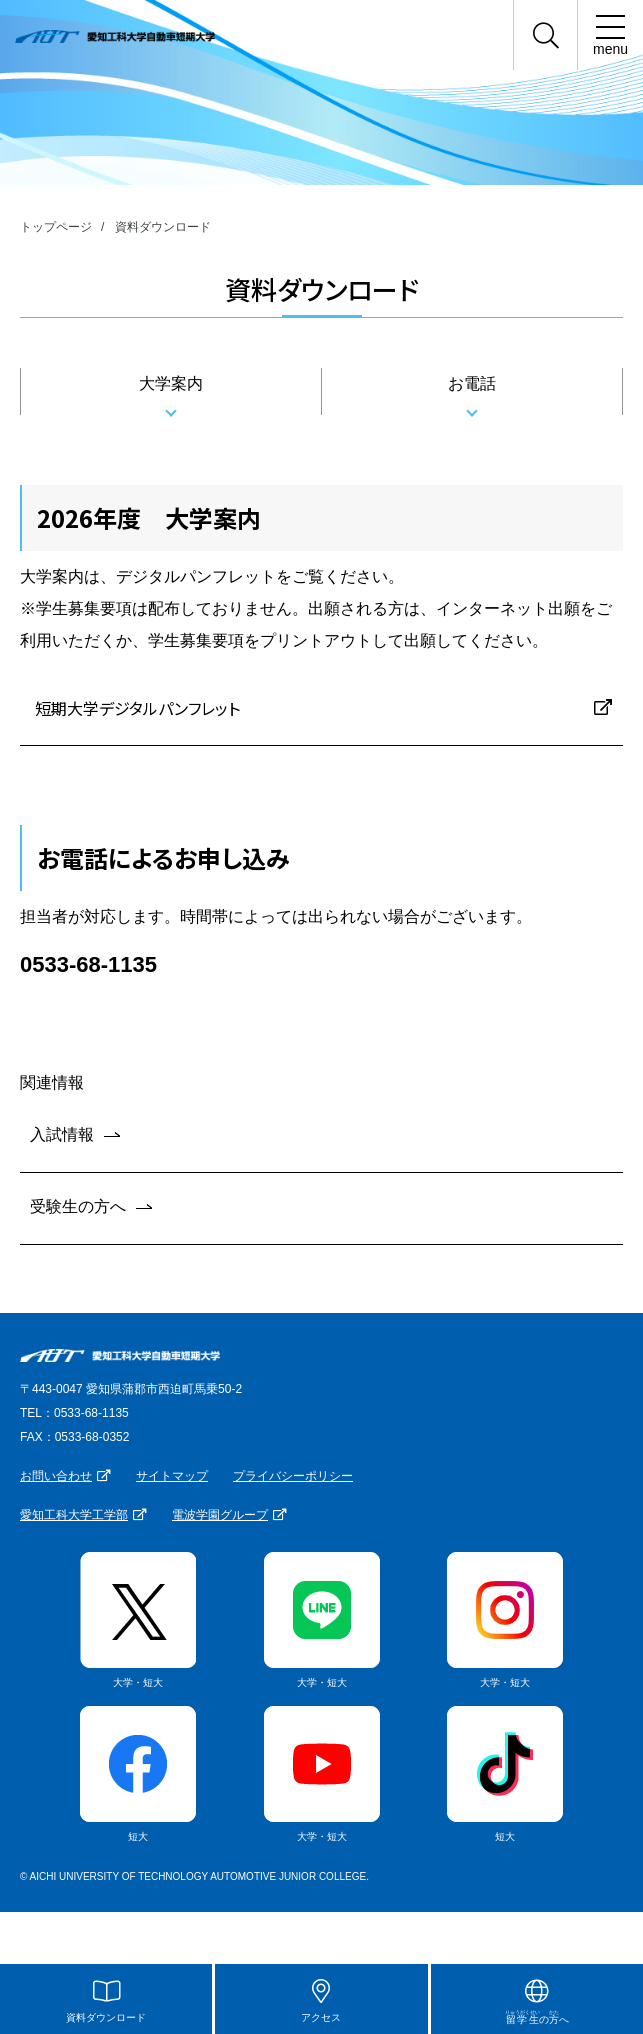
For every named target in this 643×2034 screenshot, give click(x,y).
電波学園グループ (220, 1515)
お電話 (472, 383)
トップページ (56, 227)
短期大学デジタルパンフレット (137, 708)
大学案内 (171, 383)
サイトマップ (172, 1476)
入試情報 (62, 1134)
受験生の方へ (78, 1206)
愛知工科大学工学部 (74, 1515)
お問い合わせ (56, 1476)
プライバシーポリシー (293, 1476)
